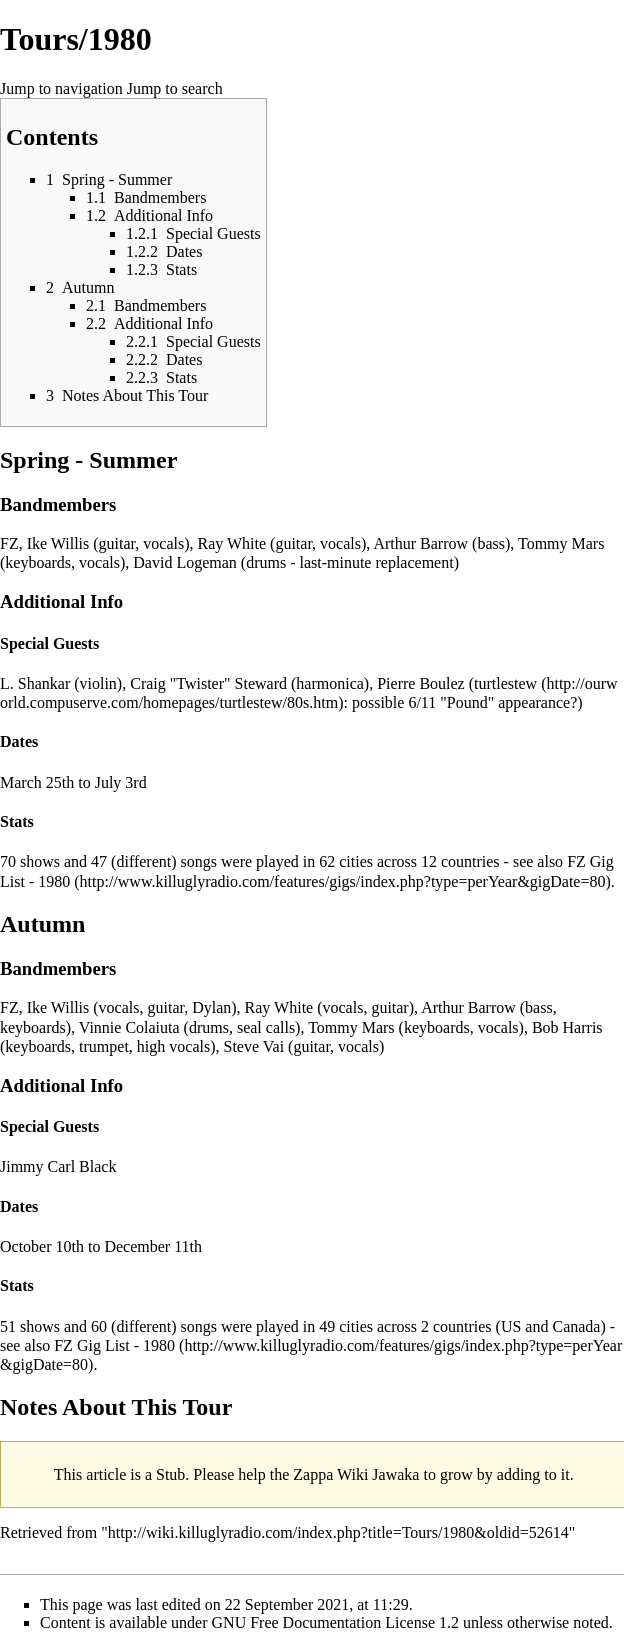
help (252, 1474)
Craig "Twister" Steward (208, 683)
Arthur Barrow (420, 543)
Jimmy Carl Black (58, 1166)
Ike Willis (58, 543)
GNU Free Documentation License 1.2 (335, 1622)
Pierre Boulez (421, 683)
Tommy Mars (561, 543)
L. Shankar (35, 683)
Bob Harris (567, 1027)
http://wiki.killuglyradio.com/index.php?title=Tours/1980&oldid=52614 (338, 1532)
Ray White (232, 543)
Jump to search (175, 88)
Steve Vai (254, 1046)
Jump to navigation (61, 88)
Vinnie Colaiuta (129, 1027)
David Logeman (185, 562)
